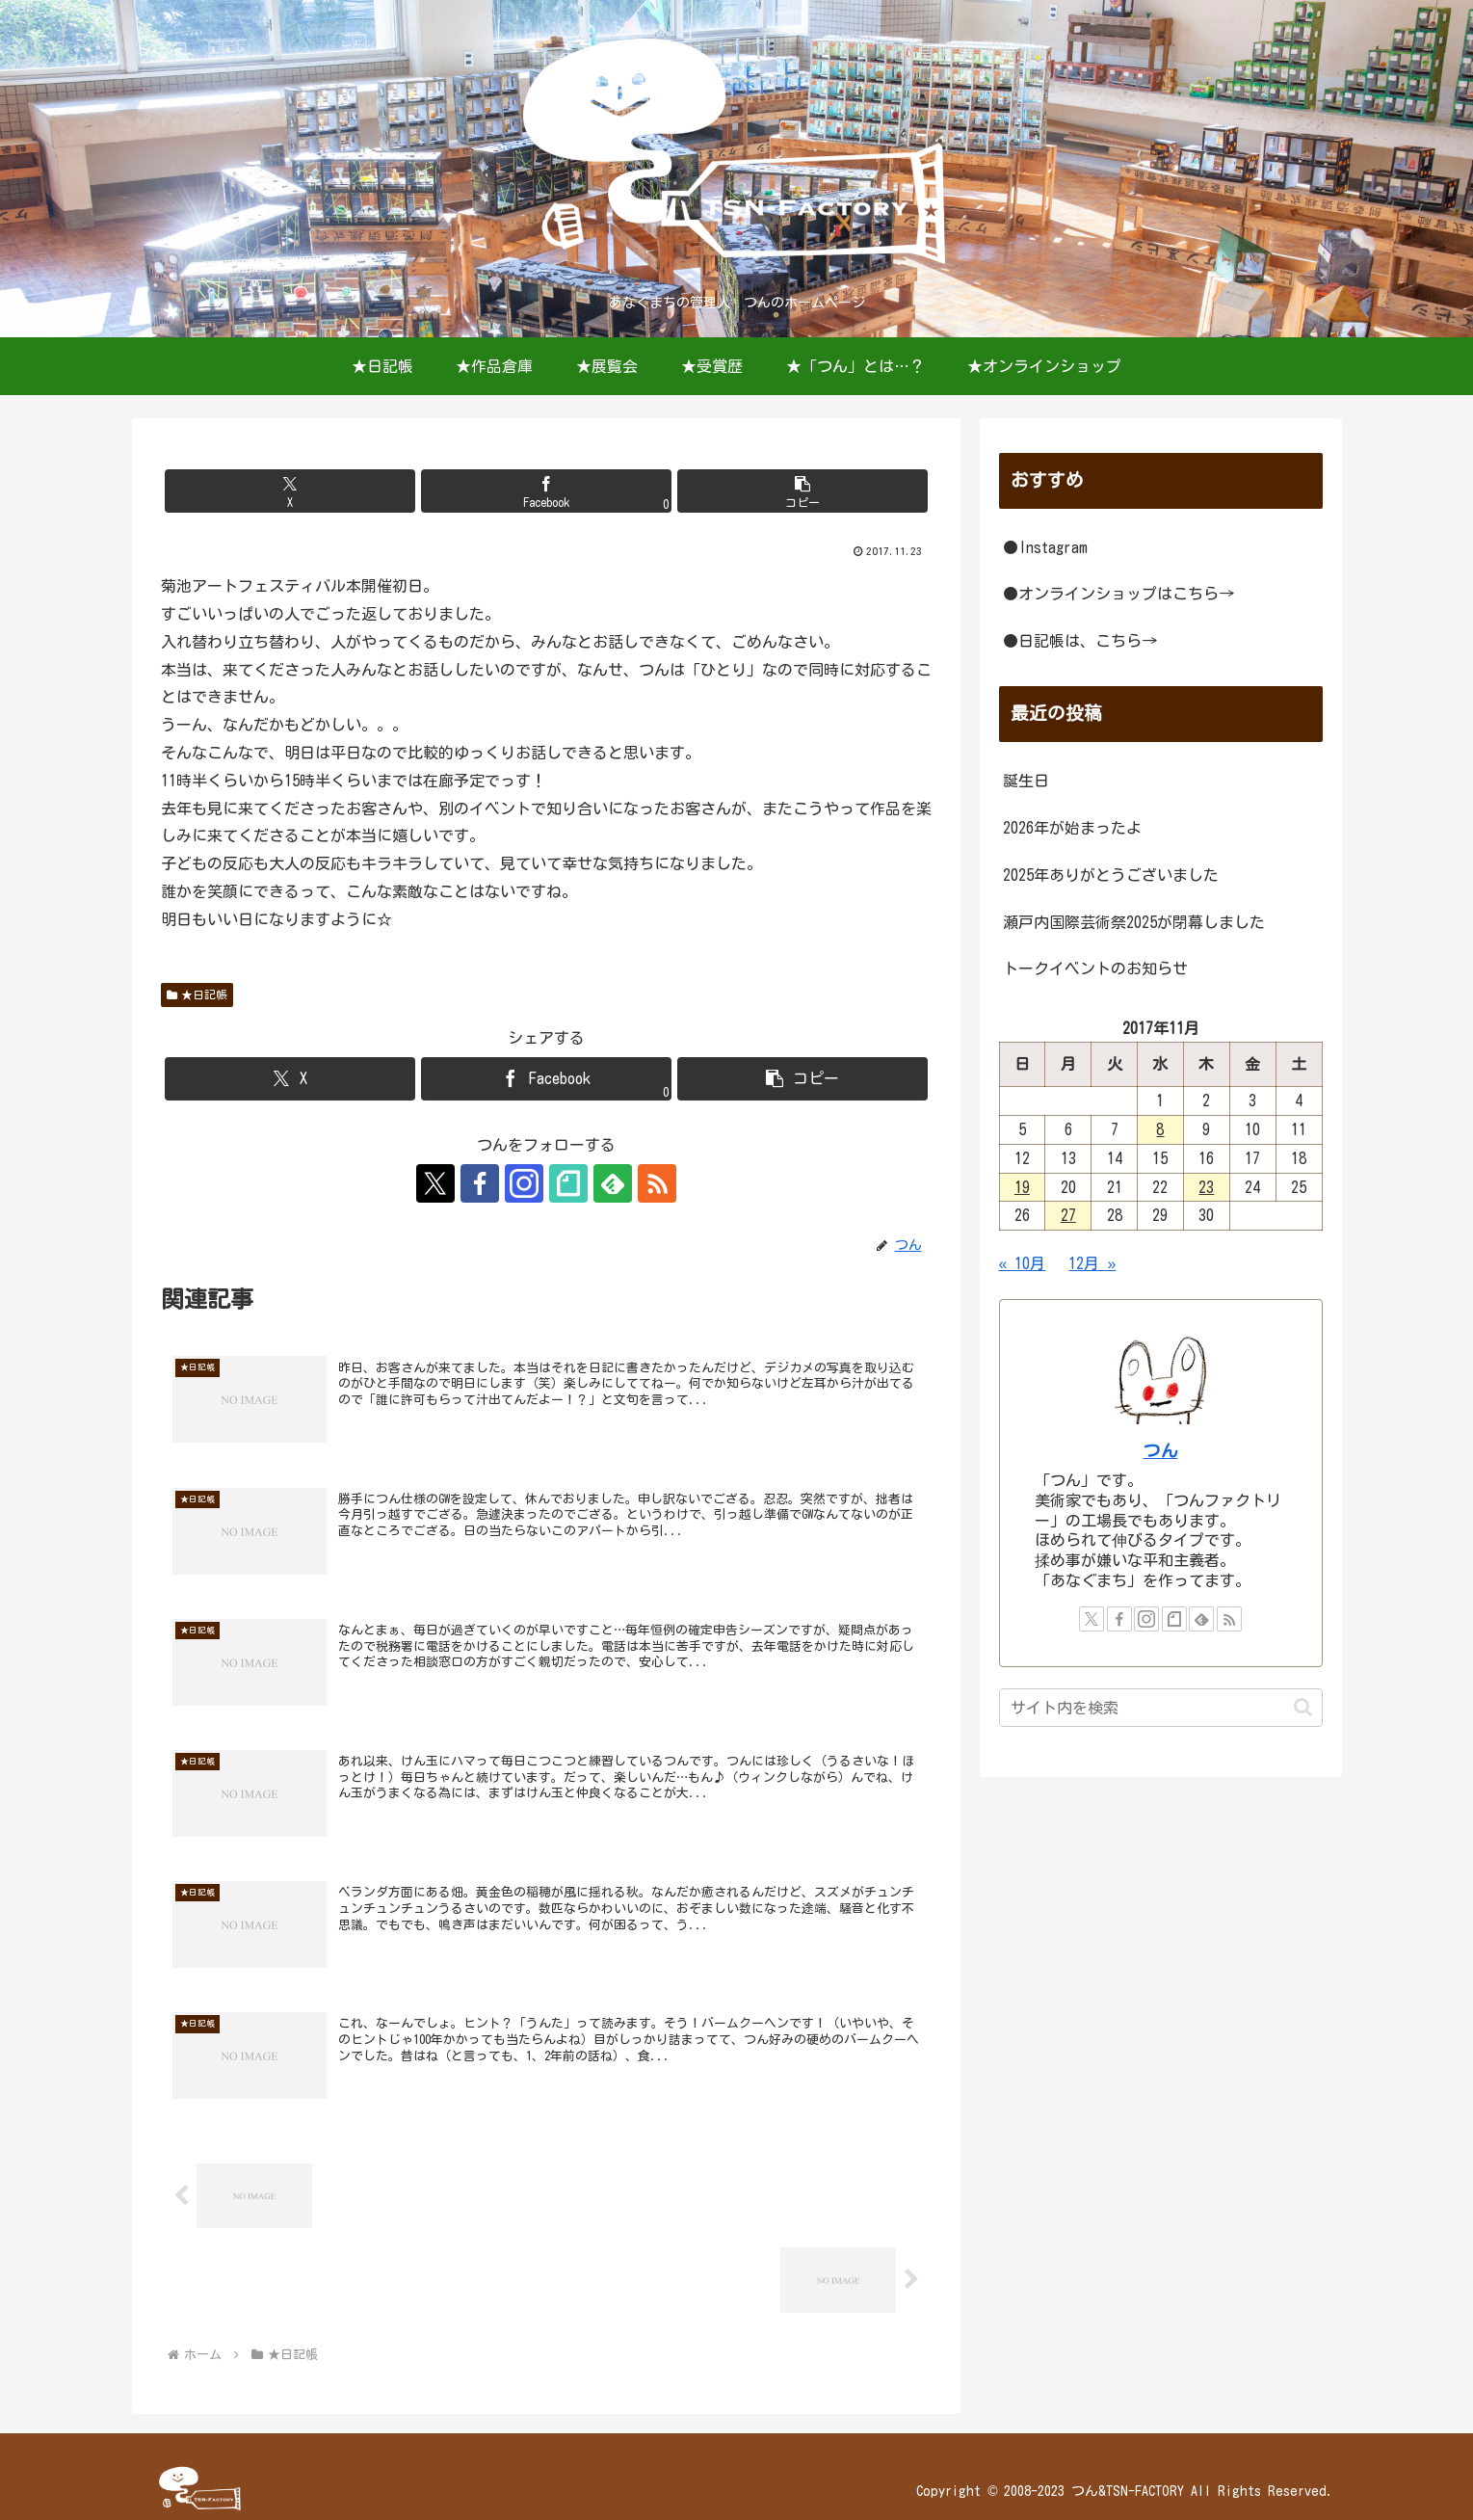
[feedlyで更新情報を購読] (612, 1183)
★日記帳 (197, 995)
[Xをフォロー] (435, 1183)
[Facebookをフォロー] (479, 1183)
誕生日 (1026, 780)
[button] (802, 491)
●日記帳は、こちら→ (1080, 641)
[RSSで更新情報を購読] (657, 1183)
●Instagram (1045, 547)
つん (1161, 1451)
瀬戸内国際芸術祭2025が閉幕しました (1134, 922)
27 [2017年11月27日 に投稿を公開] (1068, 1215)
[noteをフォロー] (568, 1183)
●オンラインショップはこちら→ (1118, 593)
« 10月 (1022, 1263)
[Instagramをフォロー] (524, 1183)
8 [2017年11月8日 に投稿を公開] (1160, 1129)
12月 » (1092, 1263)
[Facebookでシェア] (546, 491)
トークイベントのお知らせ (1095, 968)
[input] (1161, 1707)
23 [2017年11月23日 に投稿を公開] (1206, 1187)
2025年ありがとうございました (1111, 875)
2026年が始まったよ (1072, 828)
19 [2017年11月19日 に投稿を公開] (1022, 1187)
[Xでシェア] (290, 491)
